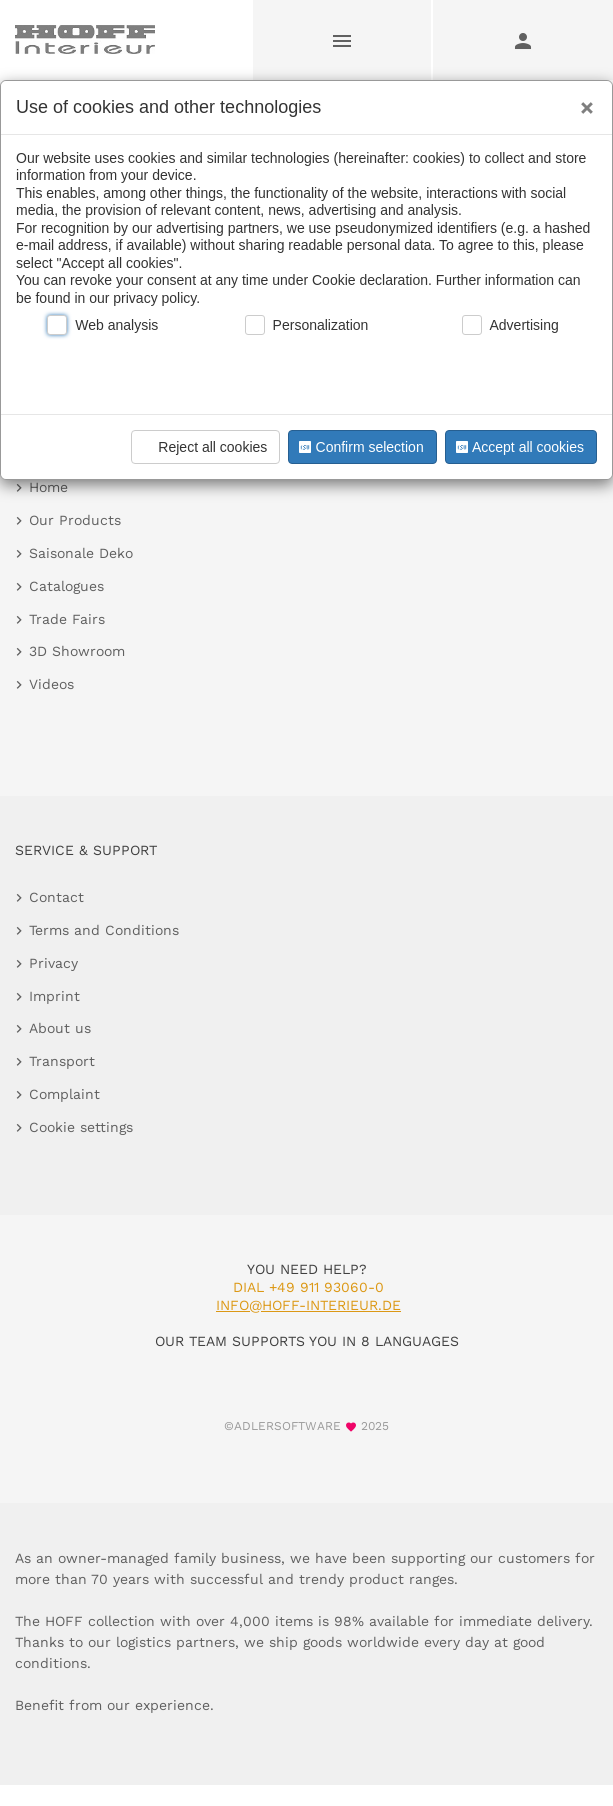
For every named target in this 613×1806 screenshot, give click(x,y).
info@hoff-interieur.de (308, 1305)
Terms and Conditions (104, 930)
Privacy (53, 963)
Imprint (54, 996)
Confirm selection (359, 447)
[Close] (582, 101)
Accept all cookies (518, 447)
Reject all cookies (202, 447)
